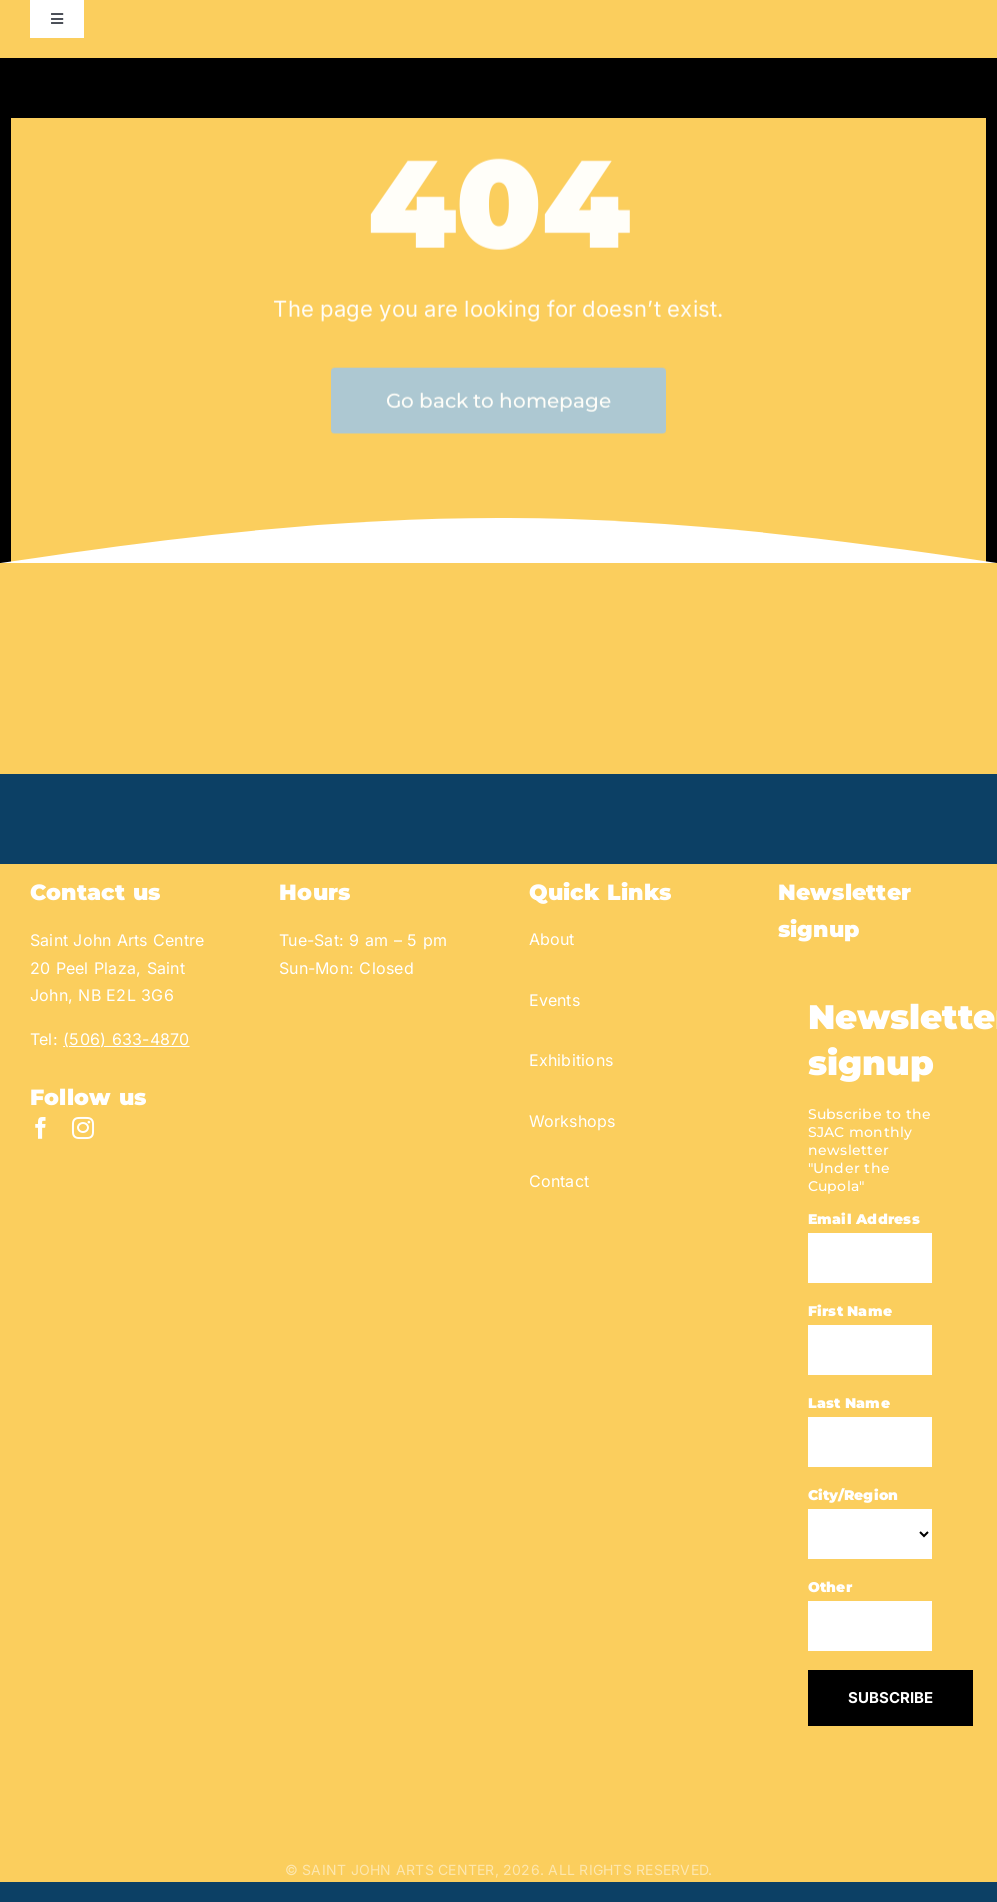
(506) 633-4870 (126, 1039)
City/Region (853, 1495)
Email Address (864, 1219)
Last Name (849, 1403)
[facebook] (41, 1128)
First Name (850, 1311)
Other (830, 1587)
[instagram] (83, 1128)
